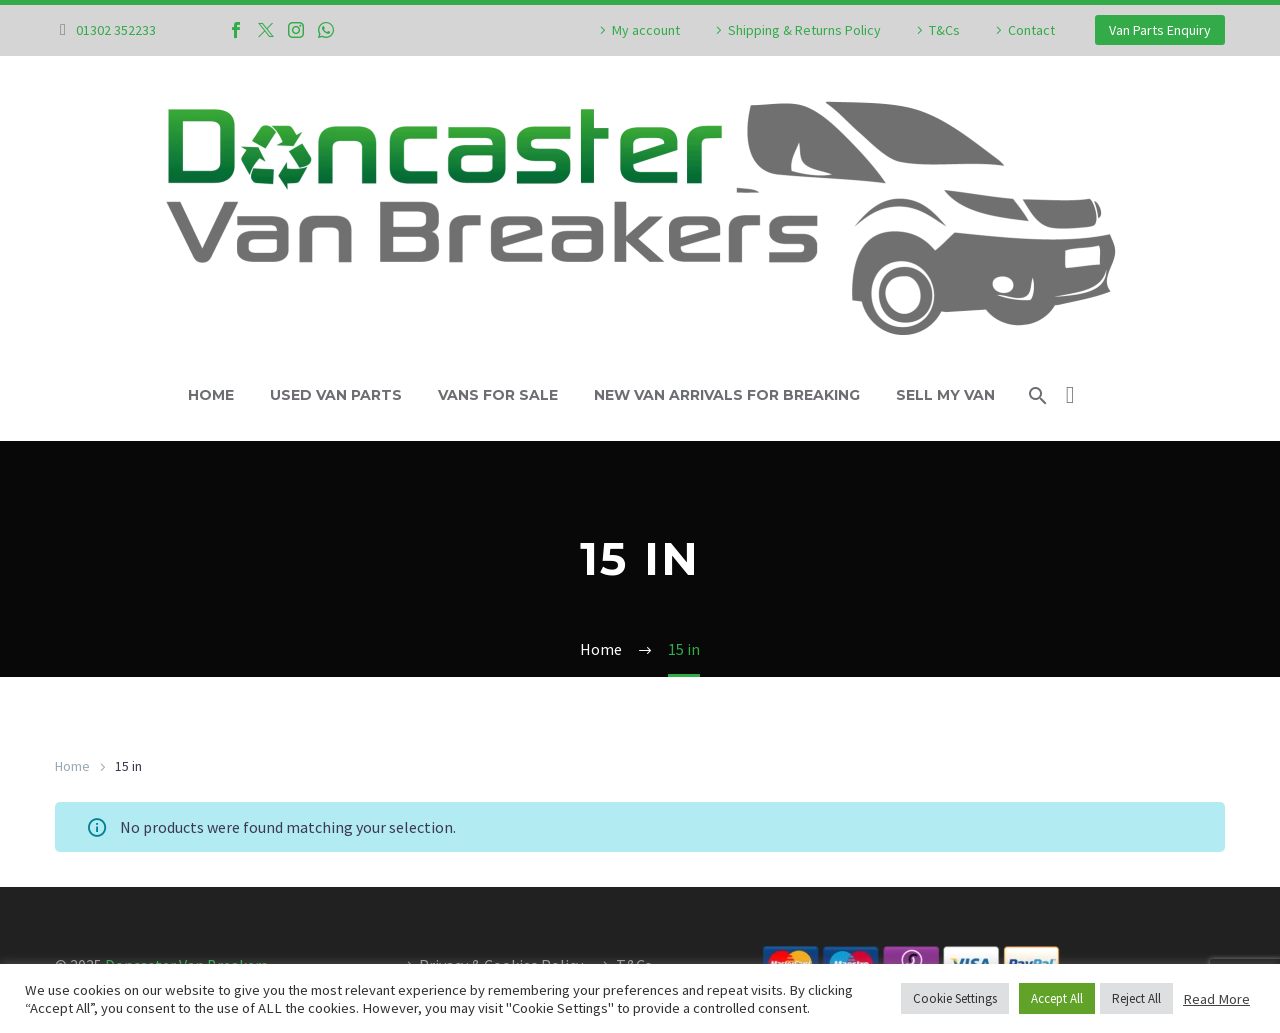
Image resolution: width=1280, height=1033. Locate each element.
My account (646, 30)
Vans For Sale (498, 395)
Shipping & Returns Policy (804, 30)
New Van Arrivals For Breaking (727, 395)
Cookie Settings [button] (955, 998)
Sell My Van (945, 395)
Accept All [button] (1057, 998)
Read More (1216, 999)
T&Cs (944, 30)
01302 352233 (116, 30)
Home (211, 395)
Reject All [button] (1136, 998)
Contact (1031, 30)
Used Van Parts (336, 395)
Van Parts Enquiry (1160, 30)
